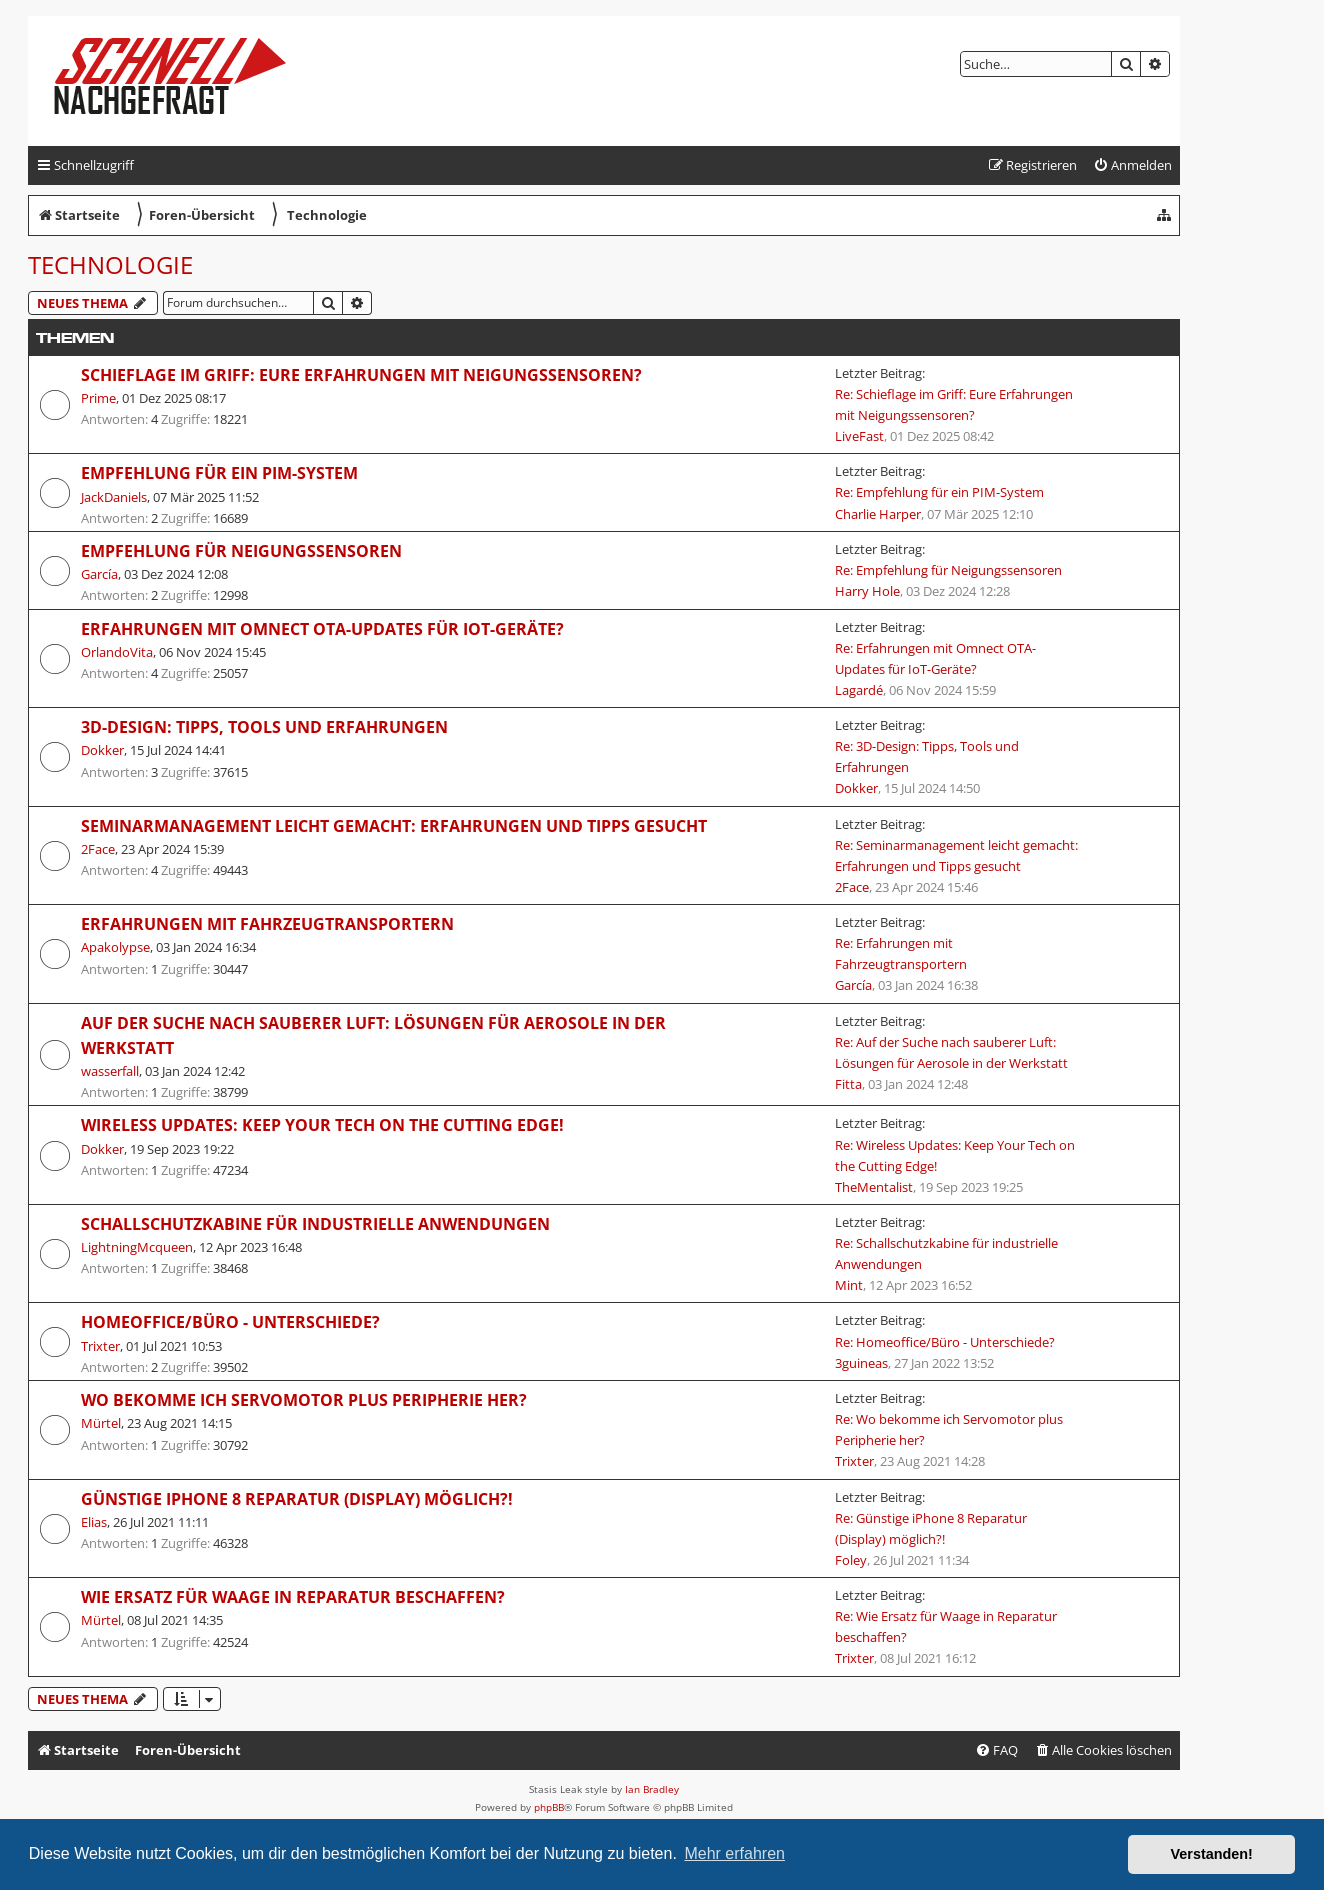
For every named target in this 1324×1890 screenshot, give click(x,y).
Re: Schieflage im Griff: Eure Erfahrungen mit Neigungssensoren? (954, 404)
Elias (94, 1522)
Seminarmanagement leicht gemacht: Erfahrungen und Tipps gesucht (394, 826)
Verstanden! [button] (1212, 1854)
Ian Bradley (652, 1789)
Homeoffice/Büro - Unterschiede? (230, 1322)
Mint (849, 1285)
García (99, 574)
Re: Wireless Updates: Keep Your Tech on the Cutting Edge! (955, 1155)
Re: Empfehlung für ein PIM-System (939, 492)
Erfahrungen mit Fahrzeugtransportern (267, 924)
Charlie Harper (878, 514)
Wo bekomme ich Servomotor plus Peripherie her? (304, 1400)
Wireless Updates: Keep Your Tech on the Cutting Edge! (322, 1125)
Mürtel (101, 1423)
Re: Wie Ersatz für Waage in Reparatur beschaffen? (946, 1626)
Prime (98, 398)
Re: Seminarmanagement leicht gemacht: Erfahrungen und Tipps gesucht (956, 855)
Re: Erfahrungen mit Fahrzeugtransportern (901, 953)
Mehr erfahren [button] (734, 1853)
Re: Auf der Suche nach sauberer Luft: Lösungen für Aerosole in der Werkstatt (951, 1052)
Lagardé (859, 690)
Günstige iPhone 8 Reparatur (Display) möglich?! (297, 1499)
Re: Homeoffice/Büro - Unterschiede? (945, 1342)
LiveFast (859, 436)
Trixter (100, 1346)
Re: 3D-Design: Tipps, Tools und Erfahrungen (927, 756)
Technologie (110, 264)
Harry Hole (867, 591)
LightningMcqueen (137, 1247)
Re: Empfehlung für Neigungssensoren (948, 570)
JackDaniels (114, 497)
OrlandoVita (117, 652)
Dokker (102, 750)
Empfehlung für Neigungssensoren (241, 551)
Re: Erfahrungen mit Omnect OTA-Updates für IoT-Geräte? (935, 658)
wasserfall (110, 1071)
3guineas (861, 1363)
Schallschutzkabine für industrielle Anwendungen (315, 1224)
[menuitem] (1132, 165)
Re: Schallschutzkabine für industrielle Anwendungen (946, 1253)
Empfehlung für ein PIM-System (219, 473)
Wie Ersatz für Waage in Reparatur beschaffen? (293, 1597)
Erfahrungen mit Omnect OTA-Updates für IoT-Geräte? (322, 629)
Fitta (848, 1084)
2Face (98, 849)
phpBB (549, 1807)
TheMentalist (874, 1187)
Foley (851, 1560)
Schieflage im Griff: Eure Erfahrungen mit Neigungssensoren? (361, 375)
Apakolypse (115, 947)
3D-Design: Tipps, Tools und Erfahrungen (264, 727)
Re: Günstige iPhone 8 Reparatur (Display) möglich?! (931, 1528)
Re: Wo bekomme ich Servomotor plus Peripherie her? (949, 1429)
